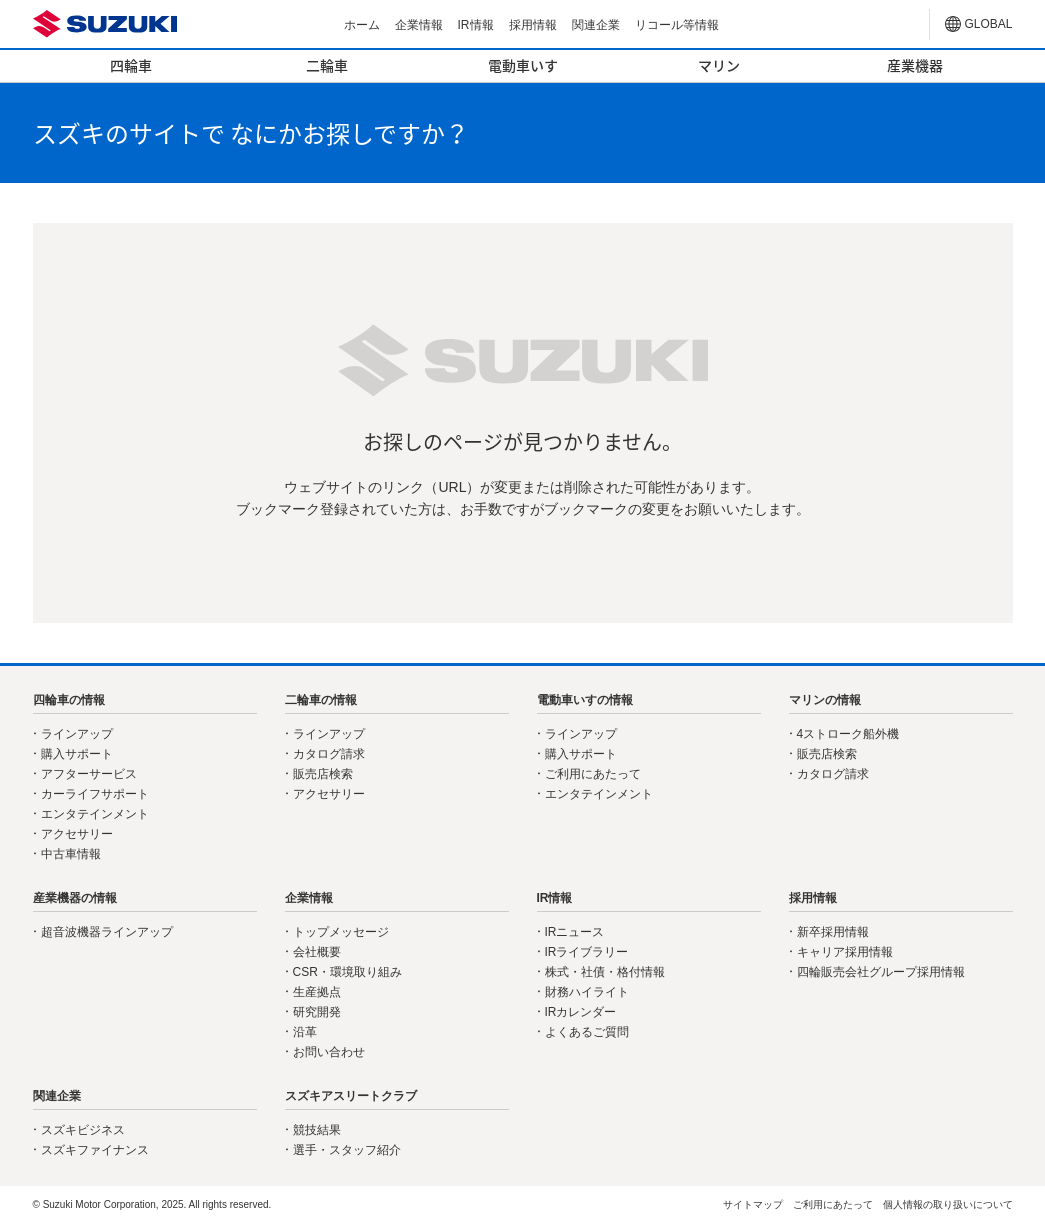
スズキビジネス (83, 1130)
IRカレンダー (581, 1012)
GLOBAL (989, 24)
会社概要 (317, 952)
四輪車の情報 (69, 700)
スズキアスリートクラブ (351, 1096)
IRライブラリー (587, 952)
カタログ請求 (329, 754)
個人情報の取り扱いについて (948, 1204)
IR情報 (476, 25)
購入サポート (77, 754)
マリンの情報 (825, 700)
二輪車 (327, 65)
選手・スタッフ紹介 (347, 1150)
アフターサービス (89, 774)
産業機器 (915, 65)
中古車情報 (71, 854)
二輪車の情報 (321, 700)
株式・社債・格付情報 (605, 972)
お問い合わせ (329, 1052)
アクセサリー (77, 834)
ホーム (362, 25)
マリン (719, 65)
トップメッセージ (341, 932)
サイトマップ (753, 1204)
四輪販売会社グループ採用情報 (881, 972)
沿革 (305, 1032)
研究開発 (317, 1012)
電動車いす (523, 65)
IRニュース (575, 932)
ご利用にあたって (593, 774)
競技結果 (317, 1130)
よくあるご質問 (587, 1032)
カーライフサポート (95, 794)
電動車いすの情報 (585, 700)
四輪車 (131, 65)
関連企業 (596, 25)
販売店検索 (323, 774)
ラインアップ (77, 734)
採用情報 (533, 25)
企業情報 (419, 25)
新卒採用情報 (833, 932)
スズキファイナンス (95, 1150)
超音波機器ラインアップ (107, 932)
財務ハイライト (587, 992)
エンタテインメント (95, 814)
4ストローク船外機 (848, 734)
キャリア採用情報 (845, 952)
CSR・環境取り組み (347, 972)
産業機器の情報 (75, 898)
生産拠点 (317, 992)
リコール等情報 (677, 25)
